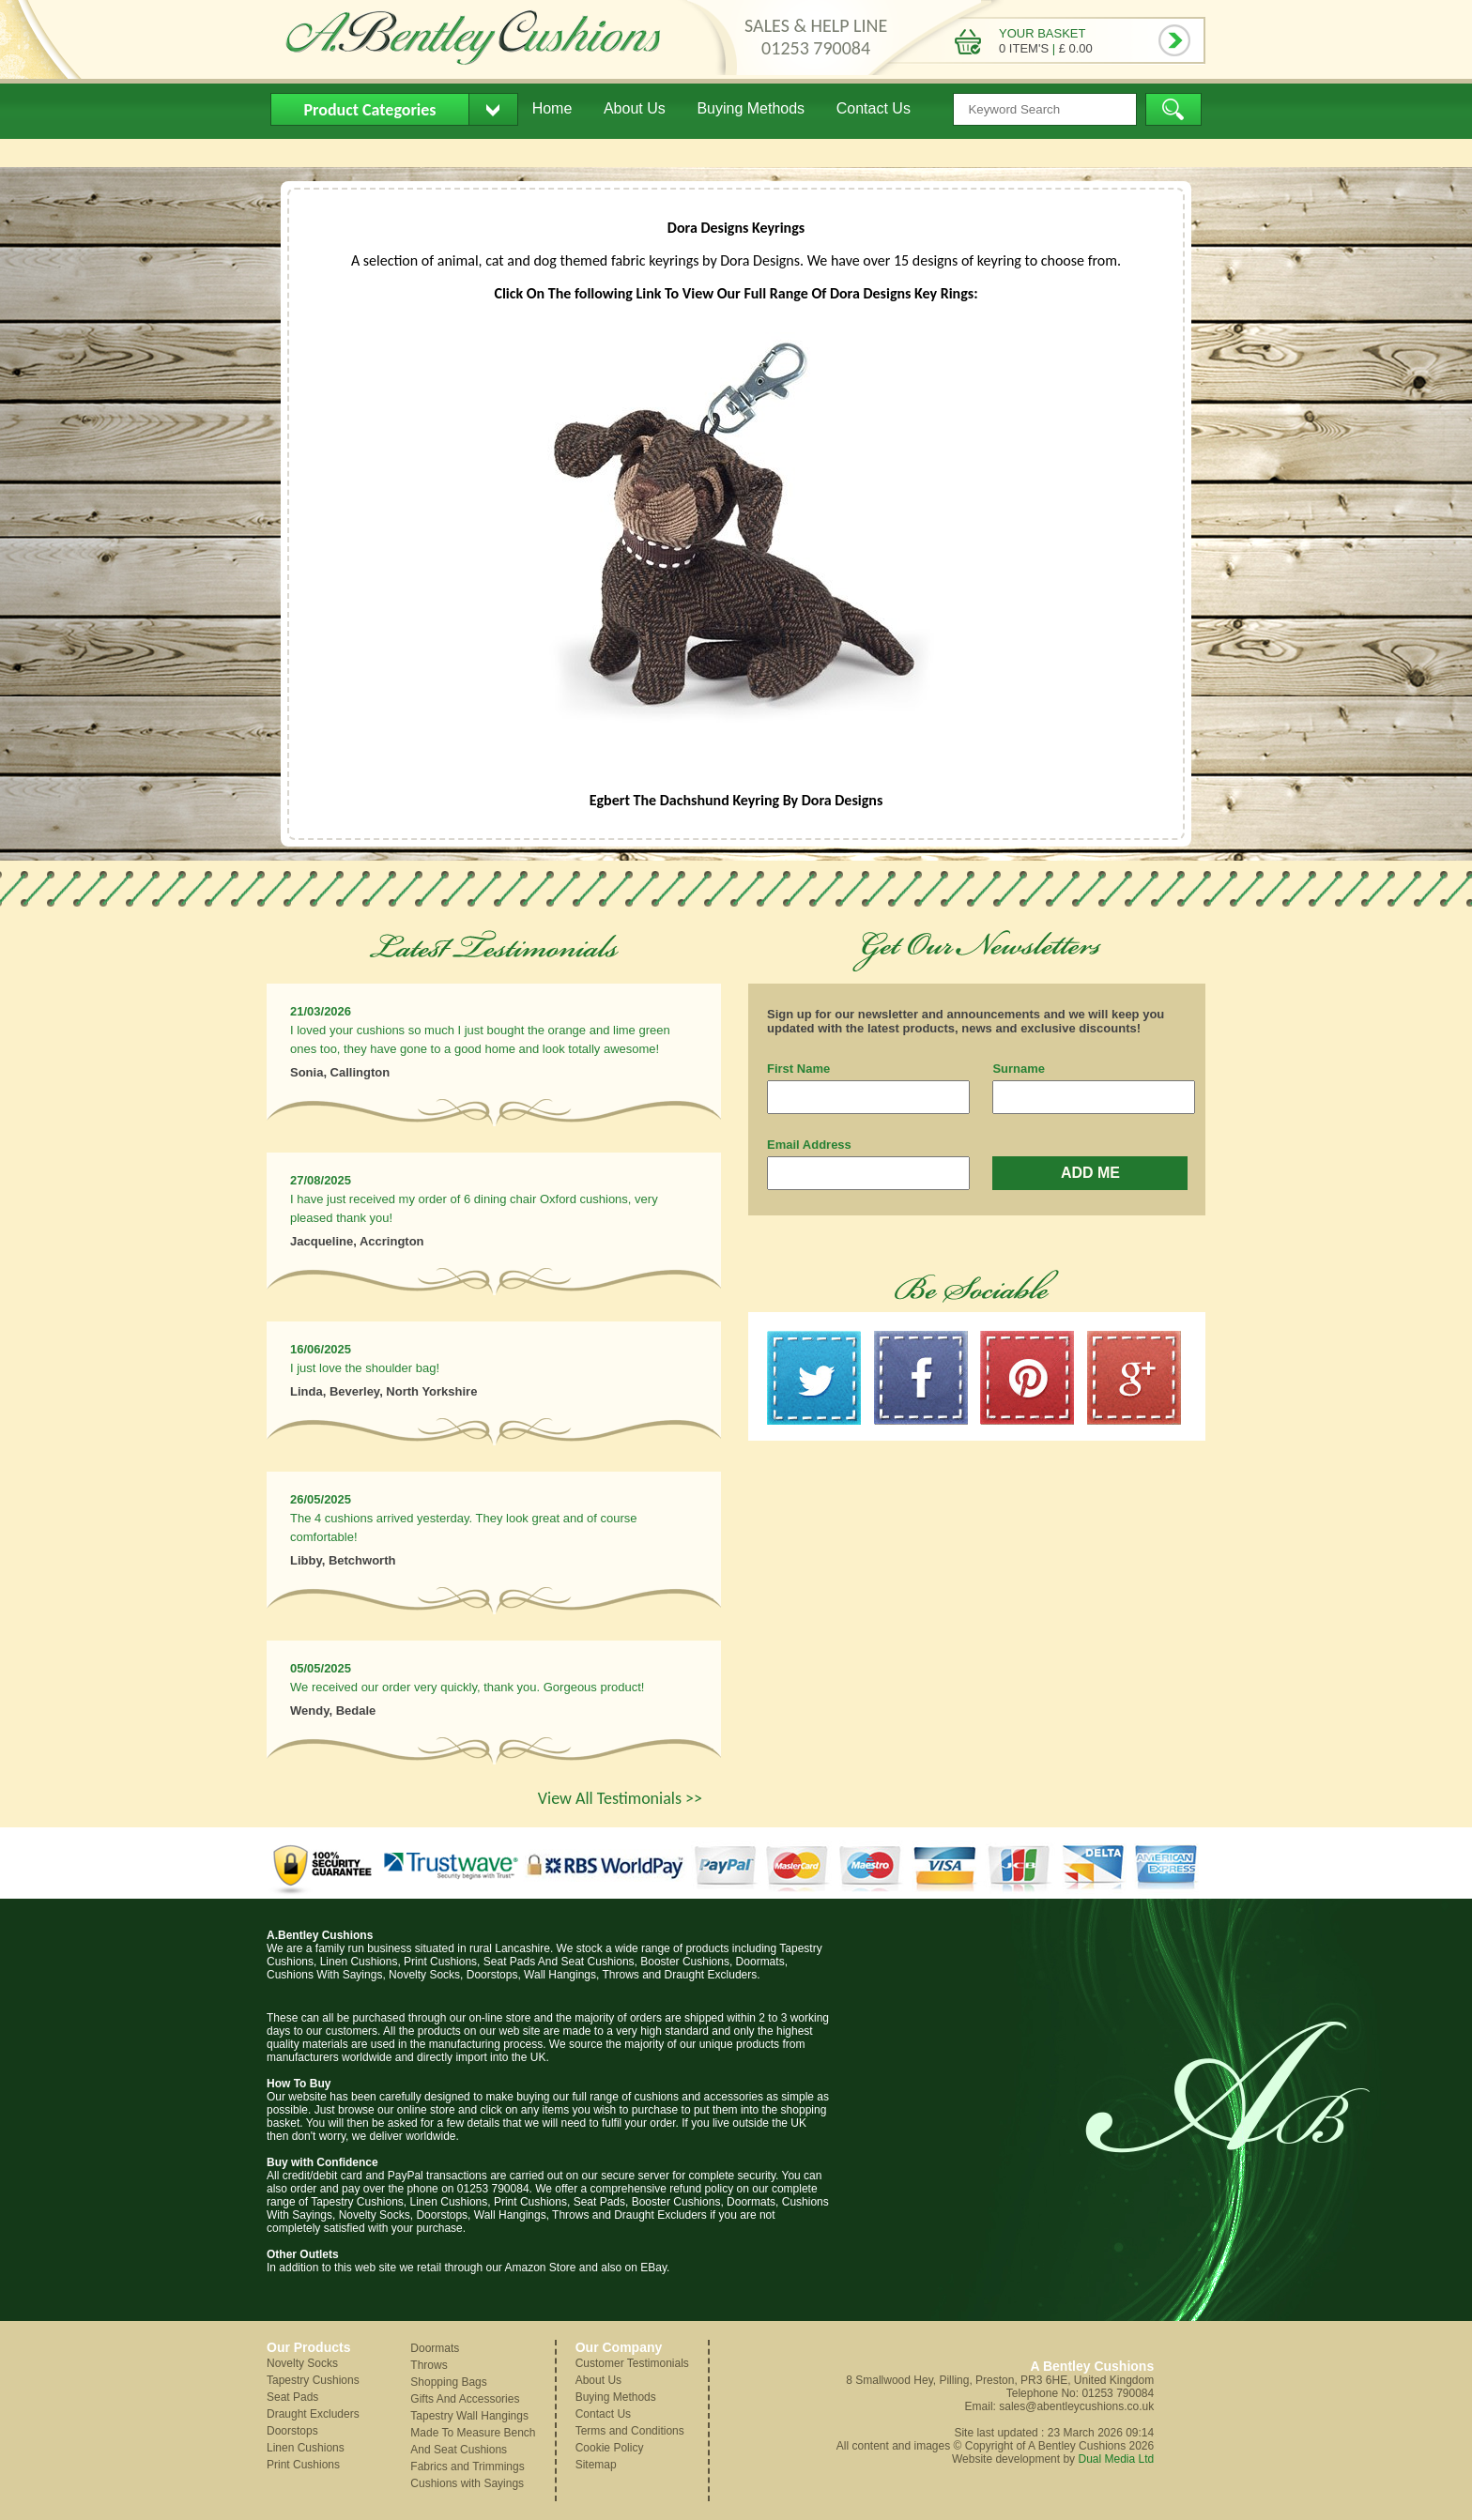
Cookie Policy (609, 2447)
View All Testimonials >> (620, 1798)
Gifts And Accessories (464, 2398)
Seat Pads (292, 2397)
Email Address (809, 1145)
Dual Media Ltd (1116, 2459)
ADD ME (1090, 1173)
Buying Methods (751, 108)
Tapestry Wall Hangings (469, 2415)
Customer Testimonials (632, 2363)
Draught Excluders (313, 2414)
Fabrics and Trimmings (467, 2466)
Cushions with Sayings (467, 2483)
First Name (798, 1068)
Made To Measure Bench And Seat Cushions (472, 2441)
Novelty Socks (302, 2363)
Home (552, 108)
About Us (635, 108)
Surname (1018, 1068)
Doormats (434, 2348)
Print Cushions (303, 2464)
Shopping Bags (448, 2382)
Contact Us (873, 108)
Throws (428, 2365)
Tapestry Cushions (313, 2380)
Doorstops (292, 2430)
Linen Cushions (306, 2447)
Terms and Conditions (629, 2430)
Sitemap (596, 2464)
